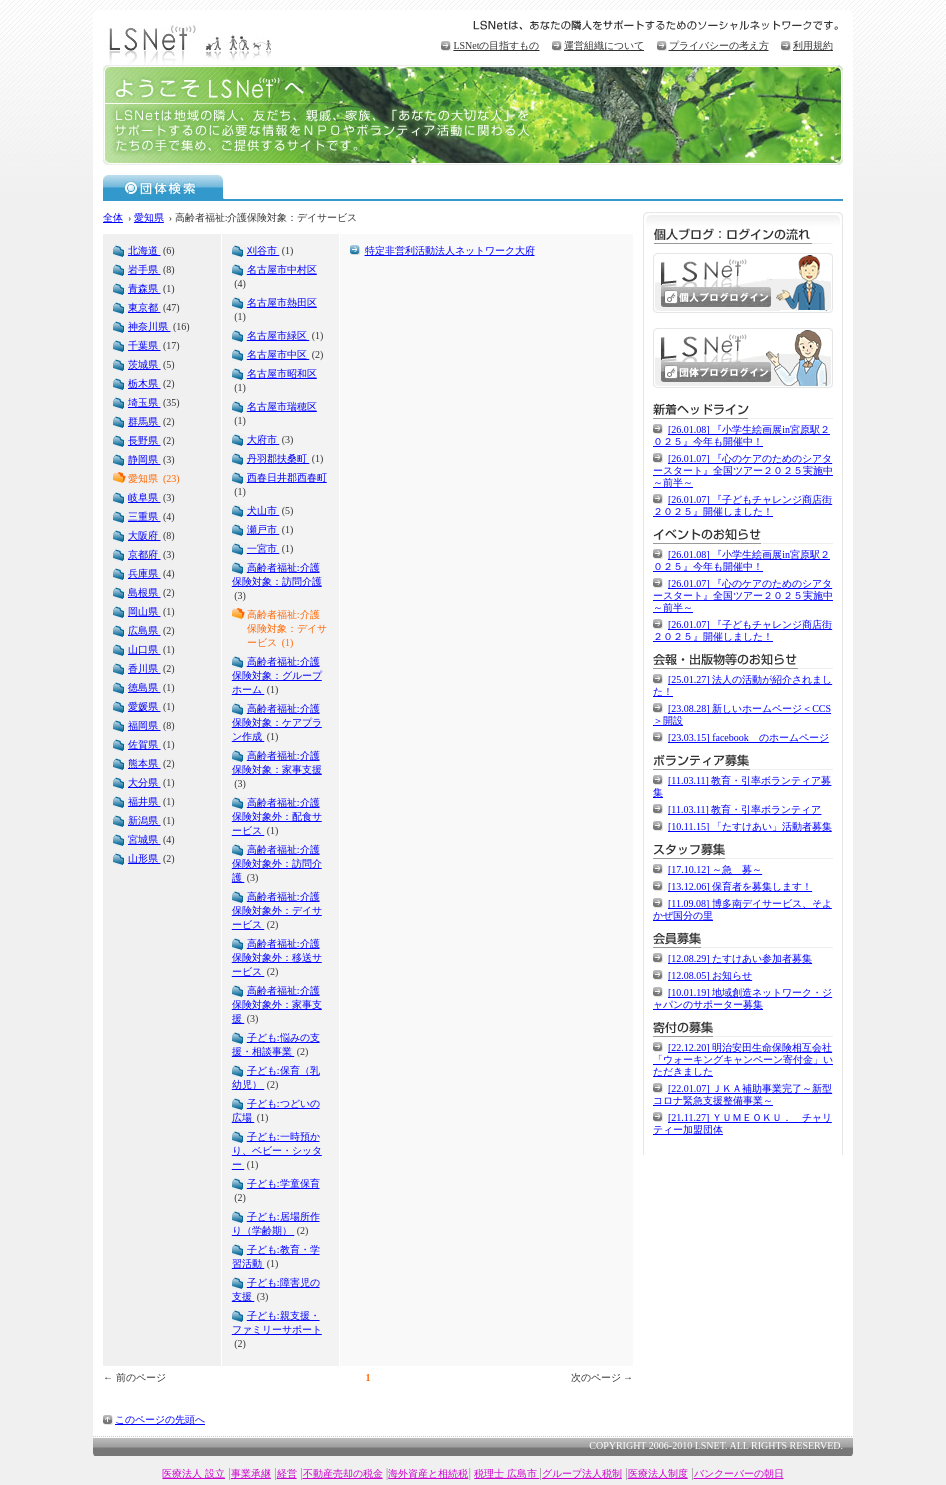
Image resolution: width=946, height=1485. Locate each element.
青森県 (144, 288)
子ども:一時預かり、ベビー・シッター (277, 1150)
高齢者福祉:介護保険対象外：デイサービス (277, 910)
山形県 (144, 858)
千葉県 (144, 345)
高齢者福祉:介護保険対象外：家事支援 (277, 1004)
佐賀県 (144, 744)
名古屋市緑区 (278, 335)
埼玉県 (144, 402)
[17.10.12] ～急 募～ (715, 869)
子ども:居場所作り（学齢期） (276, 1223)
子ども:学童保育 (283, 1183)
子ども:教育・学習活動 (276, 1256)
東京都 (144, 307)
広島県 (144, 630)
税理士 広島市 (506, 1473)
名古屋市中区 (278, 354)
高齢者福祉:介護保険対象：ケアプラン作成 (277, 722)
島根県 (144, 592)
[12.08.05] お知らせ (710, 975)
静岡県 (144, 459)
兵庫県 (144, 573)
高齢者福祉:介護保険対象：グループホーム (277, 675)
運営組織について (604, 45)
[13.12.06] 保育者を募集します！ (740, 886)
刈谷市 (263, 250)
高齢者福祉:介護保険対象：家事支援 (277, 762)
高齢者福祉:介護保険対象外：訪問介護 (277, 863)
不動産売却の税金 (343, 1473)
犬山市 (263, 510)
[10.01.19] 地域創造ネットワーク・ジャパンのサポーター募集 (742, 998)
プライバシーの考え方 (719, 45)
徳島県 (144, 687)
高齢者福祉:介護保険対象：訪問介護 (277, 574)
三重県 (144, 516)
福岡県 (144, 725)
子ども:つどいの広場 (276, 1110)
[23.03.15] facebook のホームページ (748, 737)
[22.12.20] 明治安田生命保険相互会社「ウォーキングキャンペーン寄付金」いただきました (743, 1059)
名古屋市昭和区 (282, 373)
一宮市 (263, 548)
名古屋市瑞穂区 (282, 406)
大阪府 (144, 535)
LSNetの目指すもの (496, 45)
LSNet (193, 42)
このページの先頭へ (160, 1419)
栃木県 (144, 383)
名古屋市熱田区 (282, 302)
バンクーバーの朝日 (739, 1473)
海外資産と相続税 (428, 1473)
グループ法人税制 (582, 1473)
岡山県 (144, 611)
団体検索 (163, 187)
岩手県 (144, 269)
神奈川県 (149, 326)
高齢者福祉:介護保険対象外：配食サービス (277, 816)
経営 (287, 1473)
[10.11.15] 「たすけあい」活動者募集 (750, 826)
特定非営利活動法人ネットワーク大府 (450, 250)
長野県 (144, 440)
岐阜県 (144, 497)
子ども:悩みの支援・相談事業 (276, 1044)
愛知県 (149, 217)
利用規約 (813, 45)
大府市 (263, 439)
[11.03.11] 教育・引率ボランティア (744, 809)
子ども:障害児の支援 (276, 1289)
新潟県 (144, 820)
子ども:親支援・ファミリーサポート (277, 1322)
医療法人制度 (658, 1473)
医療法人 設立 (193, 1473)
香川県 (144, 668)
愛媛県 (144, 706)
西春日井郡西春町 (287, 477)
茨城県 (144, 364)
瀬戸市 (263, 529)
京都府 (144, 554)
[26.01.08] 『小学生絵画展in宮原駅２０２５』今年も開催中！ (741, 435)
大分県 (144, 782)
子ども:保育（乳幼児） (276, 1077)
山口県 (144, 649)
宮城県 (144, 839)
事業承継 (251, 1473)
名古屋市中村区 (282, 269)
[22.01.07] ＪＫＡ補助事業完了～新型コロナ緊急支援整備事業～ (742, 1094)
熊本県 (144, 763)
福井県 (144, 801)
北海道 (144, 250)
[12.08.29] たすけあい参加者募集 (740, 958)
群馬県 (144, 421)
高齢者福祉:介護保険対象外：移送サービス (277, 957)
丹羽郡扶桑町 (278, 458)
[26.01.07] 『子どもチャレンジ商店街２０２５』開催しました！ (742, 505)
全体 (113, 217)
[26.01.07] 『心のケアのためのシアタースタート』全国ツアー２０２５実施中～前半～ (743, 470)
